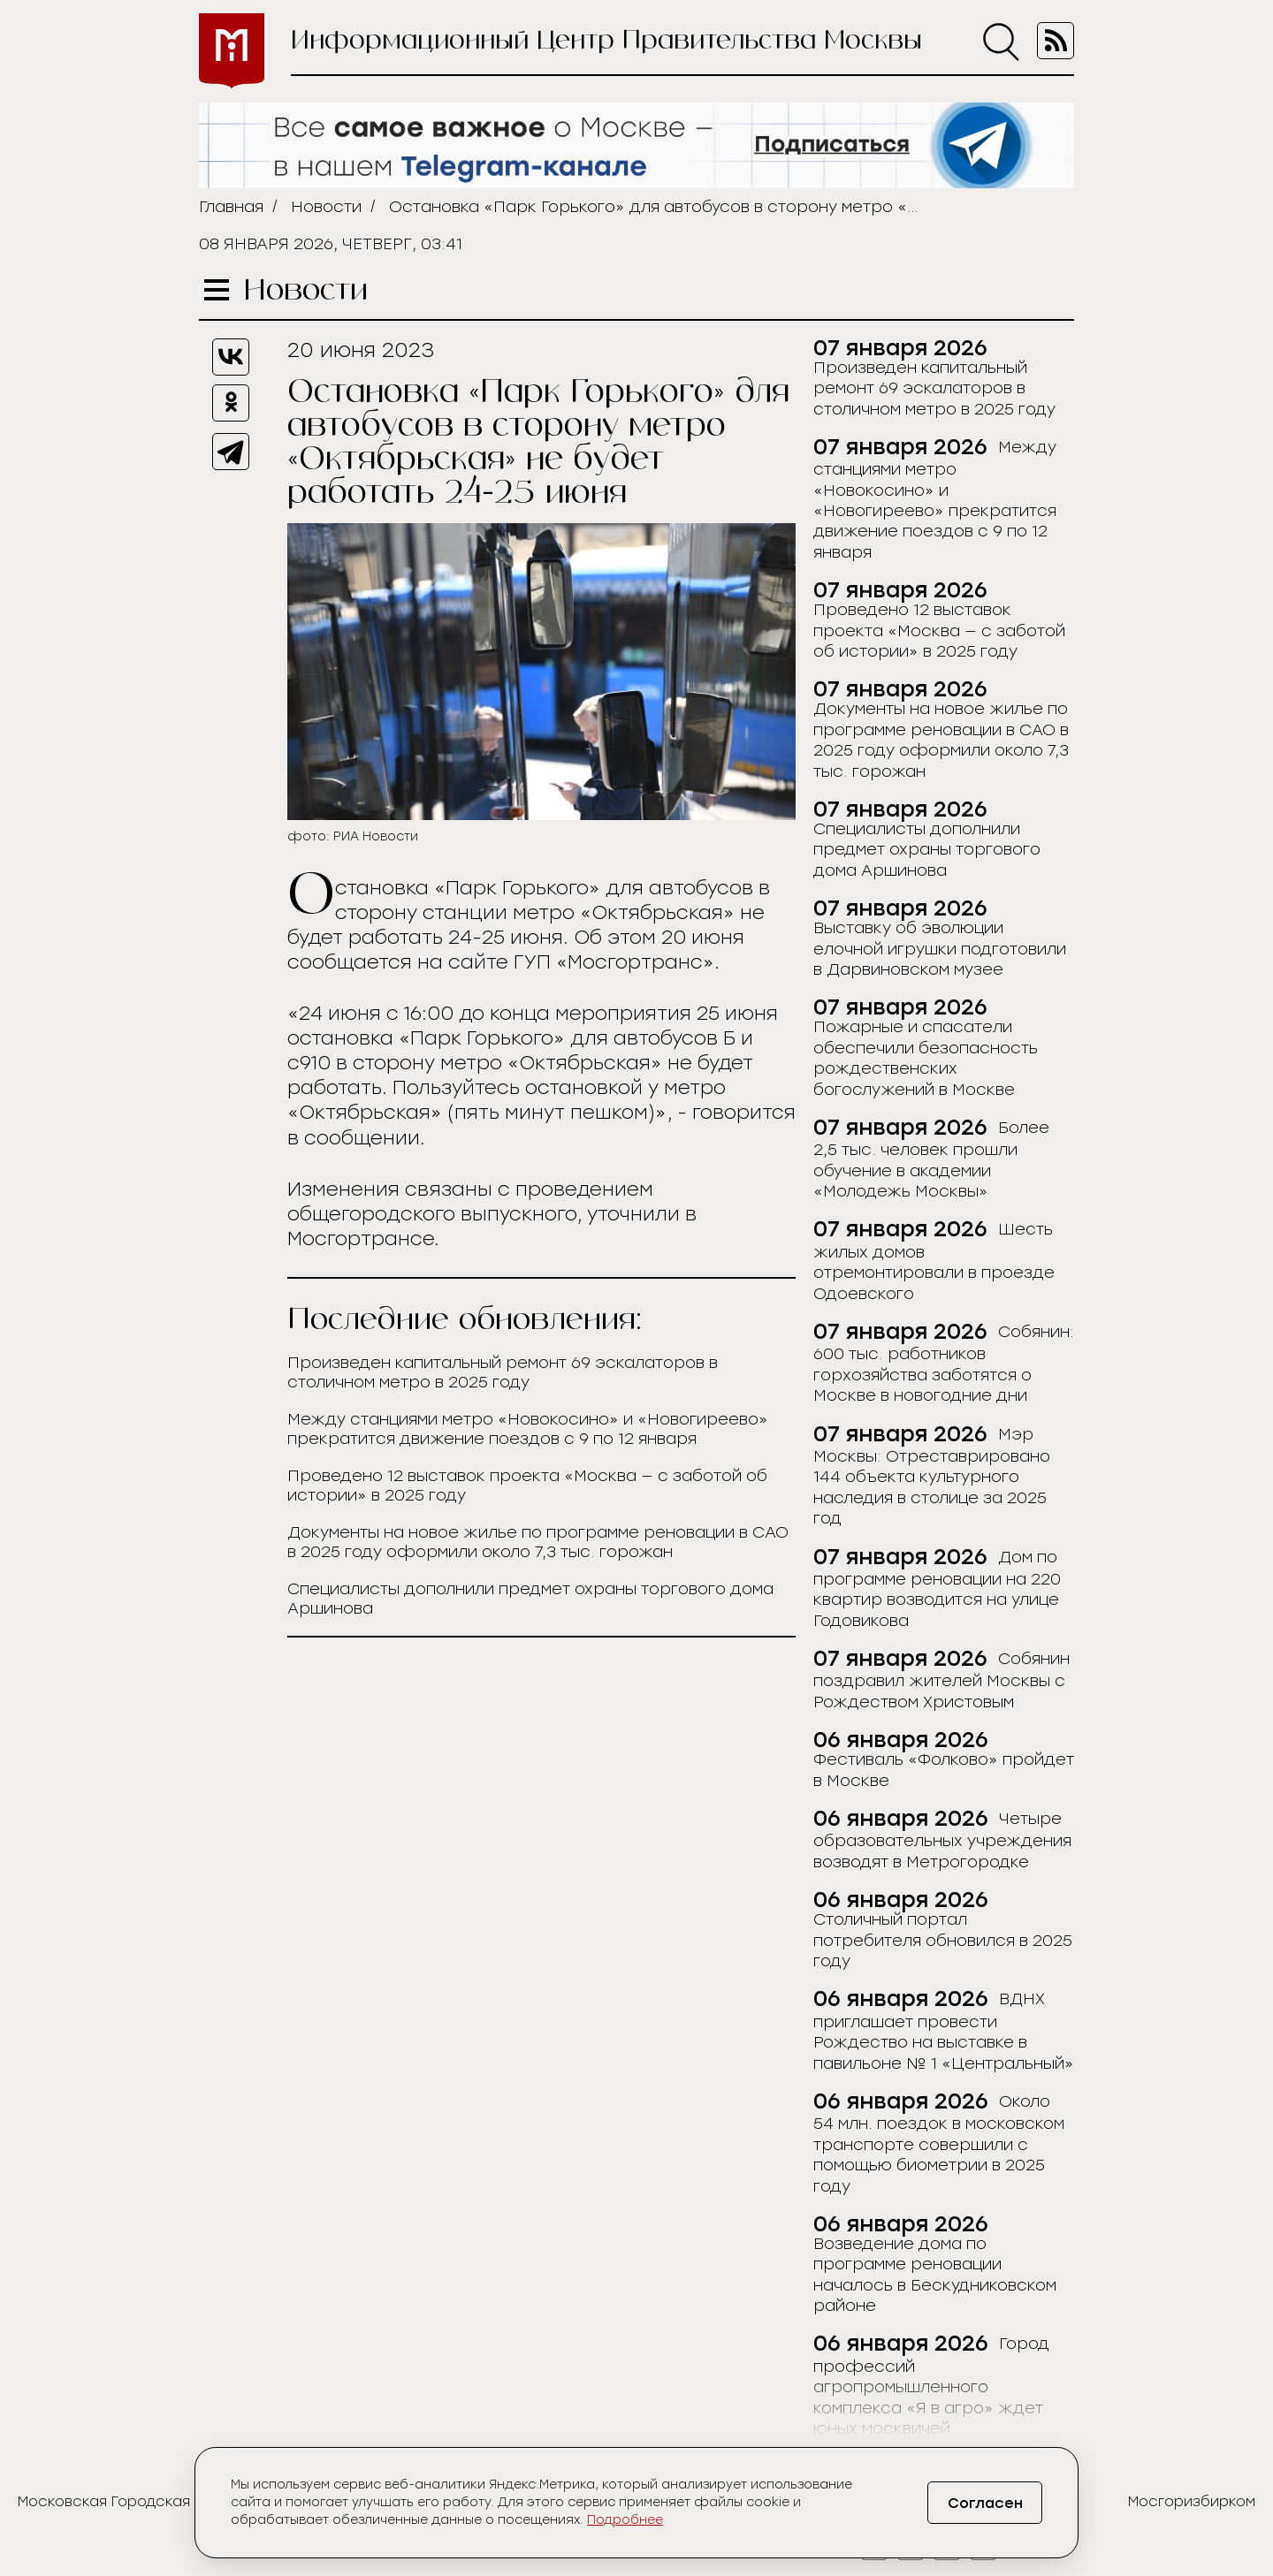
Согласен (985, 2503)
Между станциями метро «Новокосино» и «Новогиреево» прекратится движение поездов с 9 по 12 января (527, 1429)
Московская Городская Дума (126, 2501)
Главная (231, 207)
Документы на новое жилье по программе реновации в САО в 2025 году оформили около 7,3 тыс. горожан (538, 1542)
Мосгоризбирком (1191, 2501)
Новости (326, 207)
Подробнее (625, 2519)
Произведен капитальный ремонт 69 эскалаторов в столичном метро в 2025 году (502, 1372)
